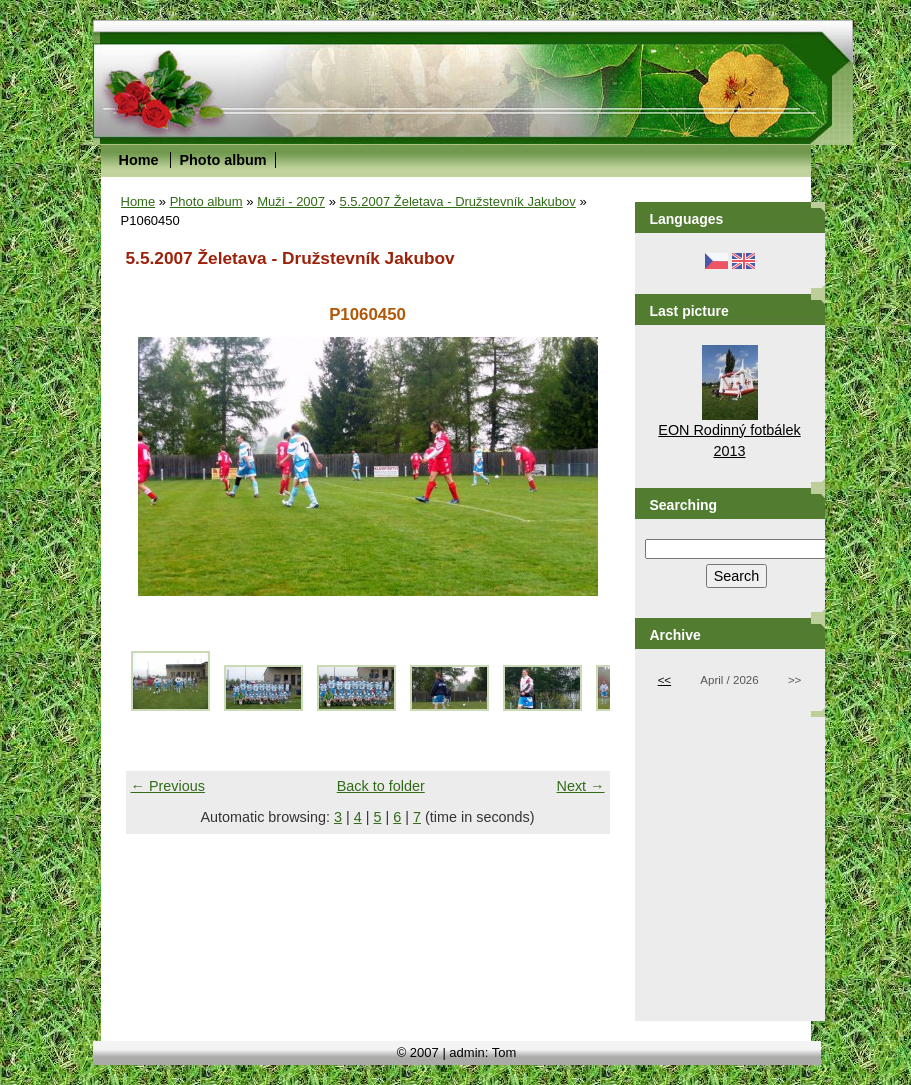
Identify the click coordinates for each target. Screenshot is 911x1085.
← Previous (168, 786)
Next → (581, 786)
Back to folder (381, 786)
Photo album (222, 160)
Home (139, 160)
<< (664, 680)
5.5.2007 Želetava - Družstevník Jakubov (458, 201)
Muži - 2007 (291, 201)
